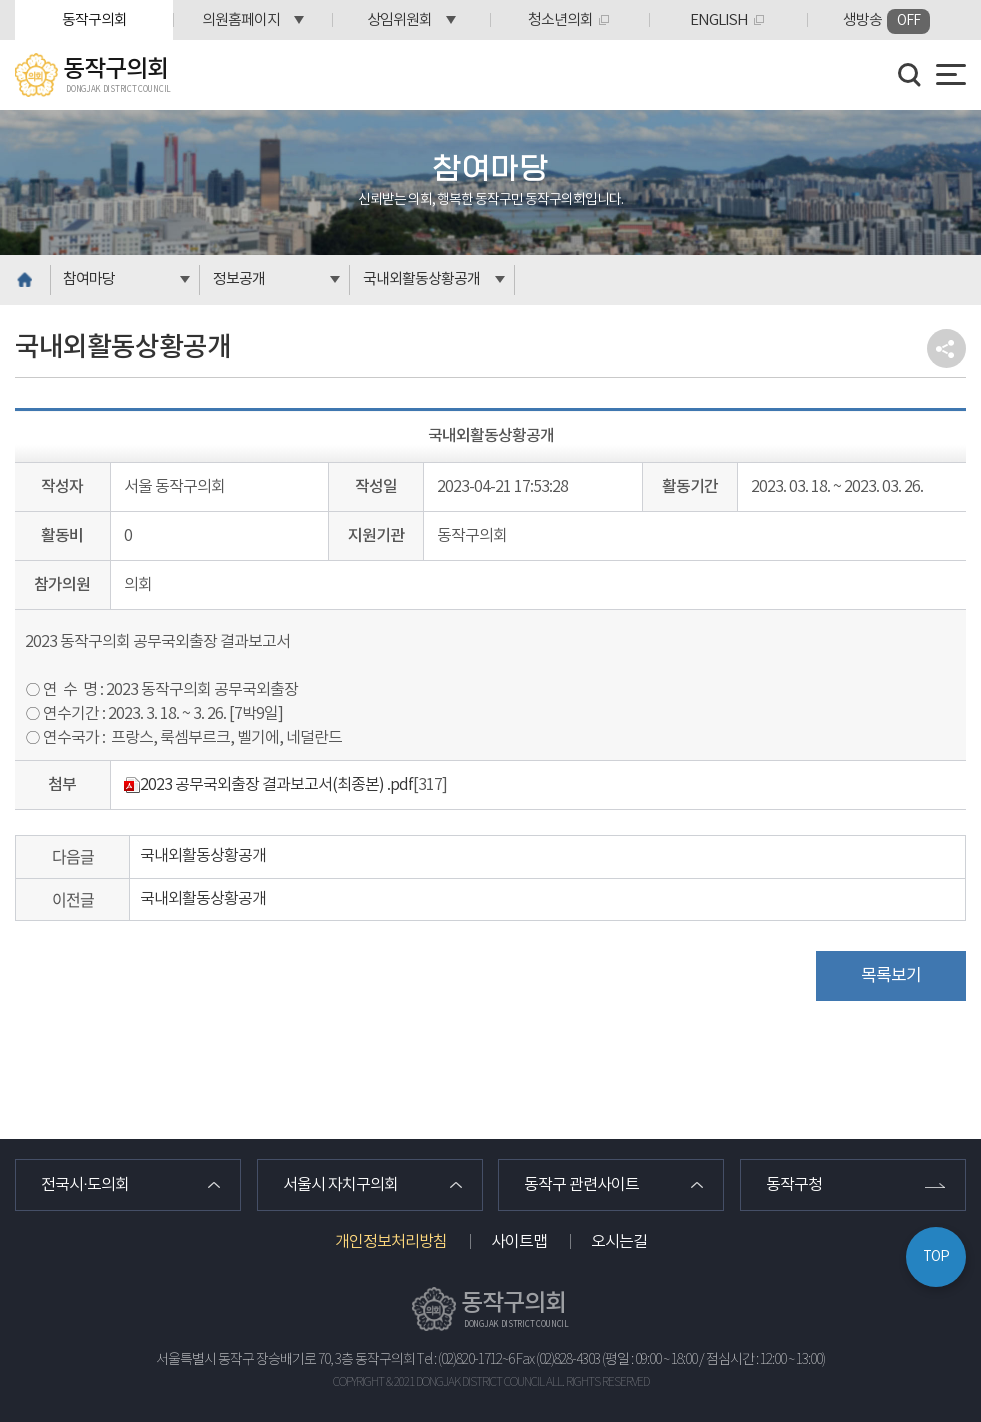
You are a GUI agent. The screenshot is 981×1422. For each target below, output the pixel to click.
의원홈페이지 (241, 20)
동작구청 (794, 1185)
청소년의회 (560, 20)
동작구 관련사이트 (581, 1185)
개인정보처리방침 (391, 1242)
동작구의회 (94, 20)
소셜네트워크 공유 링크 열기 (946, 348)
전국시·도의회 (85, 1185)
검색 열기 (910, 75)
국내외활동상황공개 (421, 279)
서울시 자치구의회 (340, 1185)
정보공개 (239, 279)
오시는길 (619, 1242)
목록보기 (891, 976)
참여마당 (89, 279)
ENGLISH (719, 20)
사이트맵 (519, 1242)
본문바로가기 (0, 0)
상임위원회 (399, 20)
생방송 (886, 21)
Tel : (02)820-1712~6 (465, 1360)
